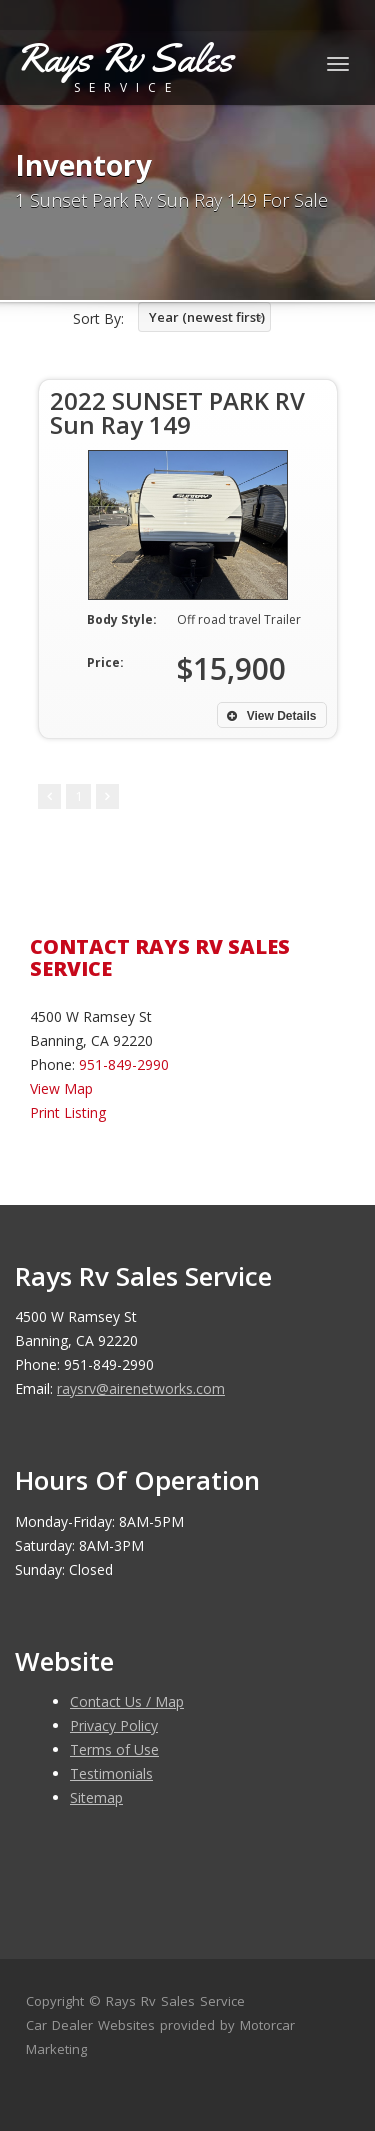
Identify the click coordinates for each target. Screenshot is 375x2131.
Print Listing (68, 1112)
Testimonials (111, 1773)
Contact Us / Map (127, 1701)
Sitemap (96, 1797)
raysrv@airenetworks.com (141, 1388)
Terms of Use (114, 1749)
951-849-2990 (124, 1064)
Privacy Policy (114, 1725)
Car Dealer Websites (90, 2025)
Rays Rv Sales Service (175, 2001)
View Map (61, 1088)
